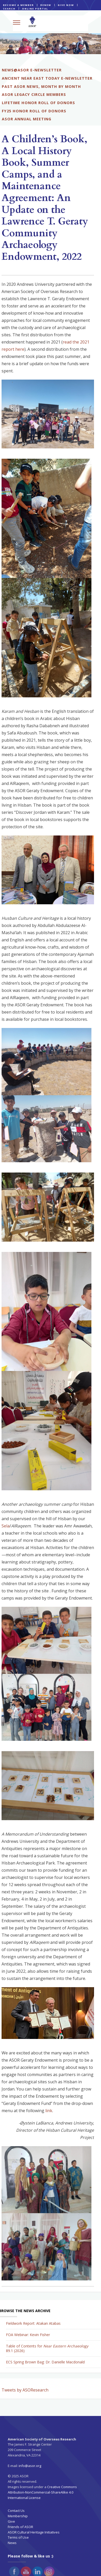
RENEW (45, 5)
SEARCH (9, 8)
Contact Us (16, 2510)
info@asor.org (30, 2465)
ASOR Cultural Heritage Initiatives (34, 2532)
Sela (6, 1526)
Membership (18, 2516)
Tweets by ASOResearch (25, 2390)
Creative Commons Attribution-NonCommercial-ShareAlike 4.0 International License (42, 2492)
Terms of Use (18, 2537)
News (12, 2542)
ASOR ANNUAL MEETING (26, 118)
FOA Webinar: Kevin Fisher (28, 2334)
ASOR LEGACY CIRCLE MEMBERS (34, 94)
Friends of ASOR (20, 2526)
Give (11, 2521)
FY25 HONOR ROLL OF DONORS (34, 110)
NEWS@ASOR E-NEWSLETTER (32, 70)
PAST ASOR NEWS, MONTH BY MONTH (41, 86)
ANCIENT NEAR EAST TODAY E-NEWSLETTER (47, 78)
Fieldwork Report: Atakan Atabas (33, 2323)
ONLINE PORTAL (35, 8)
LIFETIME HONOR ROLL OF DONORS (38, 102)
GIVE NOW (66, 5)
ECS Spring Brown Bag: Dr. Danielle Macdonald (45, 2362)
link (48, 2110)
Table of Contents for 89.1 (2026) (47, 2348)
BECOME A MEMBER (18, 5)
